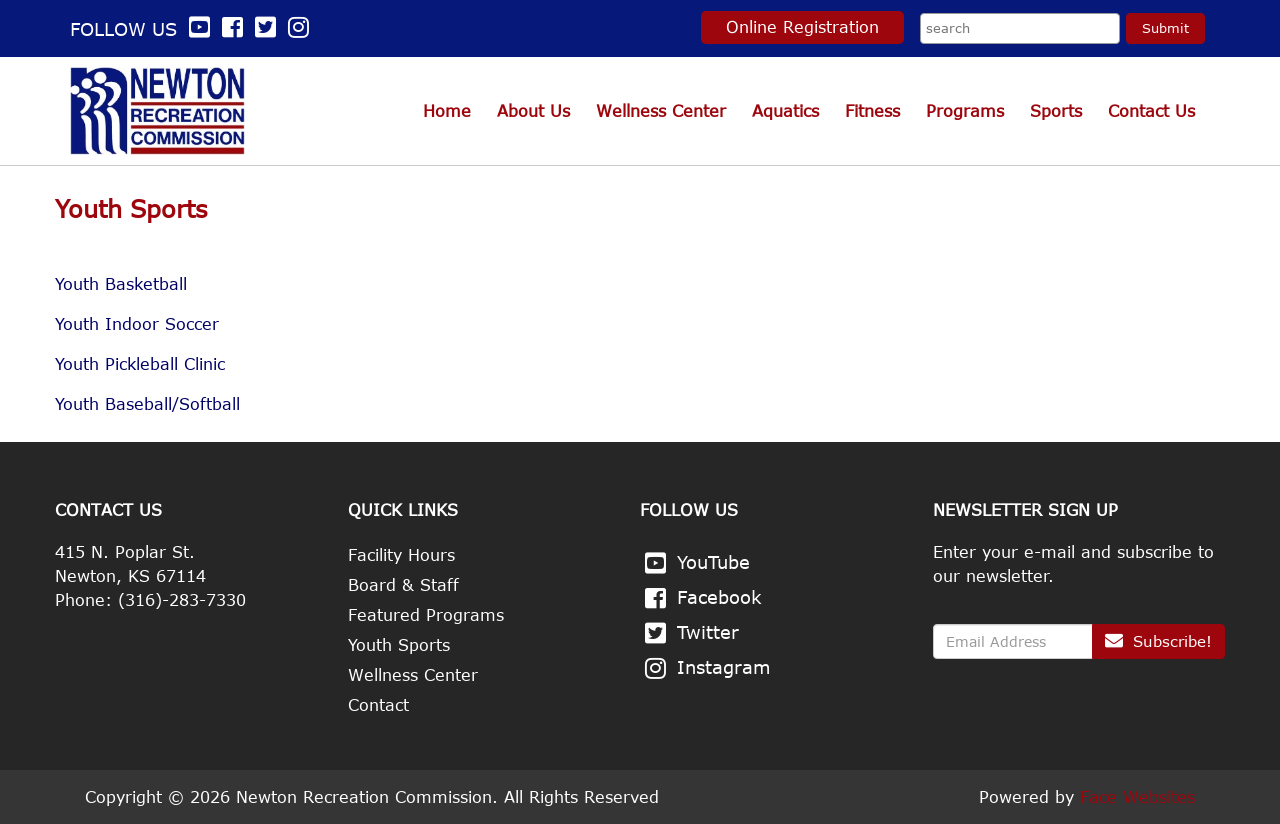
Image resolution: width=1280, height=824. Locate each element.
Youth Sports (399, 645)
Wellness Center (661, 111)
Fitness (872, 111)
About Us (533, 111)
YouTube (713, 562)
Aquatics (785, 111)
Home (447, 111)
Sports (1056, 111)
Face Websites (1137, 797)
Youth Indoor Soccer (137, 324)
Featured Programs (426, 615)
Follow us (143, 29)
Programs (965, 111)
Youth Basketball (121, 284)
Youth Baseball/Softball (147, 404)
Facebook (719, 597)
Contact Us (1151, 111)
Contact (378, 705)
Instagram (724, 667)
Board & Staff (403, 585)
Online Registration (802, 27)
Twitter (708, 632)
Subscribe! (1158, 640)
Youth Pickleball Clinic (140, 364)
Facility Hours (401, 555)
